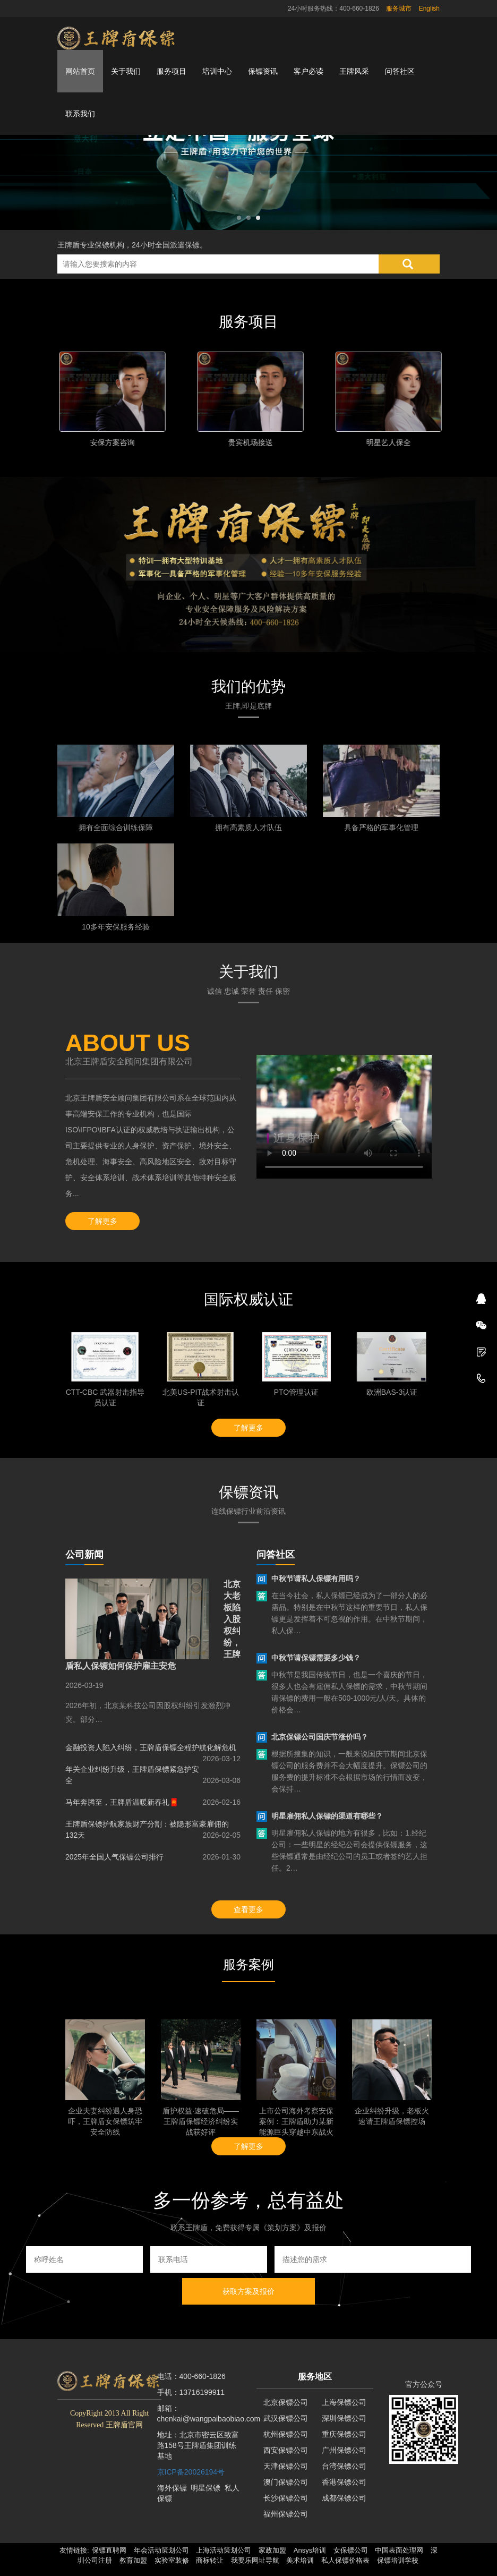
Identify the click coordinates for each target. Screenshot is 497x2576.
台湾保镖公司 (344, 2466)
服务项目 (171, 71)
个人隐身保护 (248, 442)
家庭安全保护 (110, 442)
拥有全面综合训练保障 (116, 827)
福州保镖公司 (285, 2514)
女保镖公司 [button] (350, 2550)
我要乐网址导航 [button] (255, 2560)
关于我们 (126, 71)
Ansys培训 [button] (310, 2550)
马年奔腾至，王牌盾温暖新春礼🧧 (121, 1802)
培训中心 (217, 71)
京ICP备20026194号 (191, 2472)
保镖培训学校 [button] (397, 2560)
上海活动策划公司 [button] (223, 2550)
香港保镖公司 (344, 2482)
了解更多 (102, 1221)
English (429, 8)
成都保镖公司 (344, 2498)
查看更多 (248, 1909)
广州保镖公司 (344, 2450)
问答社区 (400, 71)
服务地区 (315, 2376)
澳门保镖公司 (285, 2482)
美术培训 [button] (300, 2560)
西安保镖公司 (285, 2450)
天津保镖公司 (285, 2466)
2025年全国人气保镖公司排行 (114, 1857)
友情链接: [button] (74, 2550)
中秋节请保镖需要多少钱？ (316, 1657)
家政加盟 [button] (272, 2550)
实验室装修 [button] (172, 2560)
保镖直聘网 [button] (109, 2550)
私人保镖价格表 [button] (345, 2560)
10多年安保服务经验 (116, 927)
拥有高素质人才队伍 (248, 827)
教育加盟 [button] (133, 2560)
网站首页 (80, 71)
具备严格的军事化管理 (381, 827)
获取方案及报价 (248, 2291)
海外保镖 (172, 2488)
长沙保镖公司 (285, 2498)
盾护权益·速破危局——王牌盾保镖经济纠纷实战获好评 (200, 2121)
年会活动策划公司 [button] (161, 2550)
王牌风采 (354, 71)
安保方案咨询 (386, 442)
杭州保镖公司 (285, 2434)
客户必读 (308, 71)
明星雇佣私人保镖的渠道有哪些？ (327, 1816)
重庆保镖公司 (344, 2434)
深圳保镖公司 (344, 2418)
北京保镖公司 (285, 2402)
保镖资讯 (263, 71)
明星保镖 (205, 2488)
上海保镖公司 (344, 2402)
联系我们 (80, 113)
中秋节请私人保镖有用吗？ (316, 1578)
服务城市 (399, 8)
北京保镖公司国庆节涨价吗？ (319, 1737)
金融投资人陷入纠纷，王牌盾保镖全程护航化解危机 (150, 1747)
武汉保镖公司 (285, 2418)
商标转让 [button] (210, 2560)
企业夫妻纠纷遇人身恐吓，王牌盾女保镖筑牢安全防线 (105, 2121)
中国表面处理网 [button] (399, 2550)
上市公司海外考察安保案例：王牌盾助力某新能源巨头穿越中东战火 (296, 2121)
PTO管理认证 (296, 1392)
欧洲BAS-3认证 (391, 1392)
